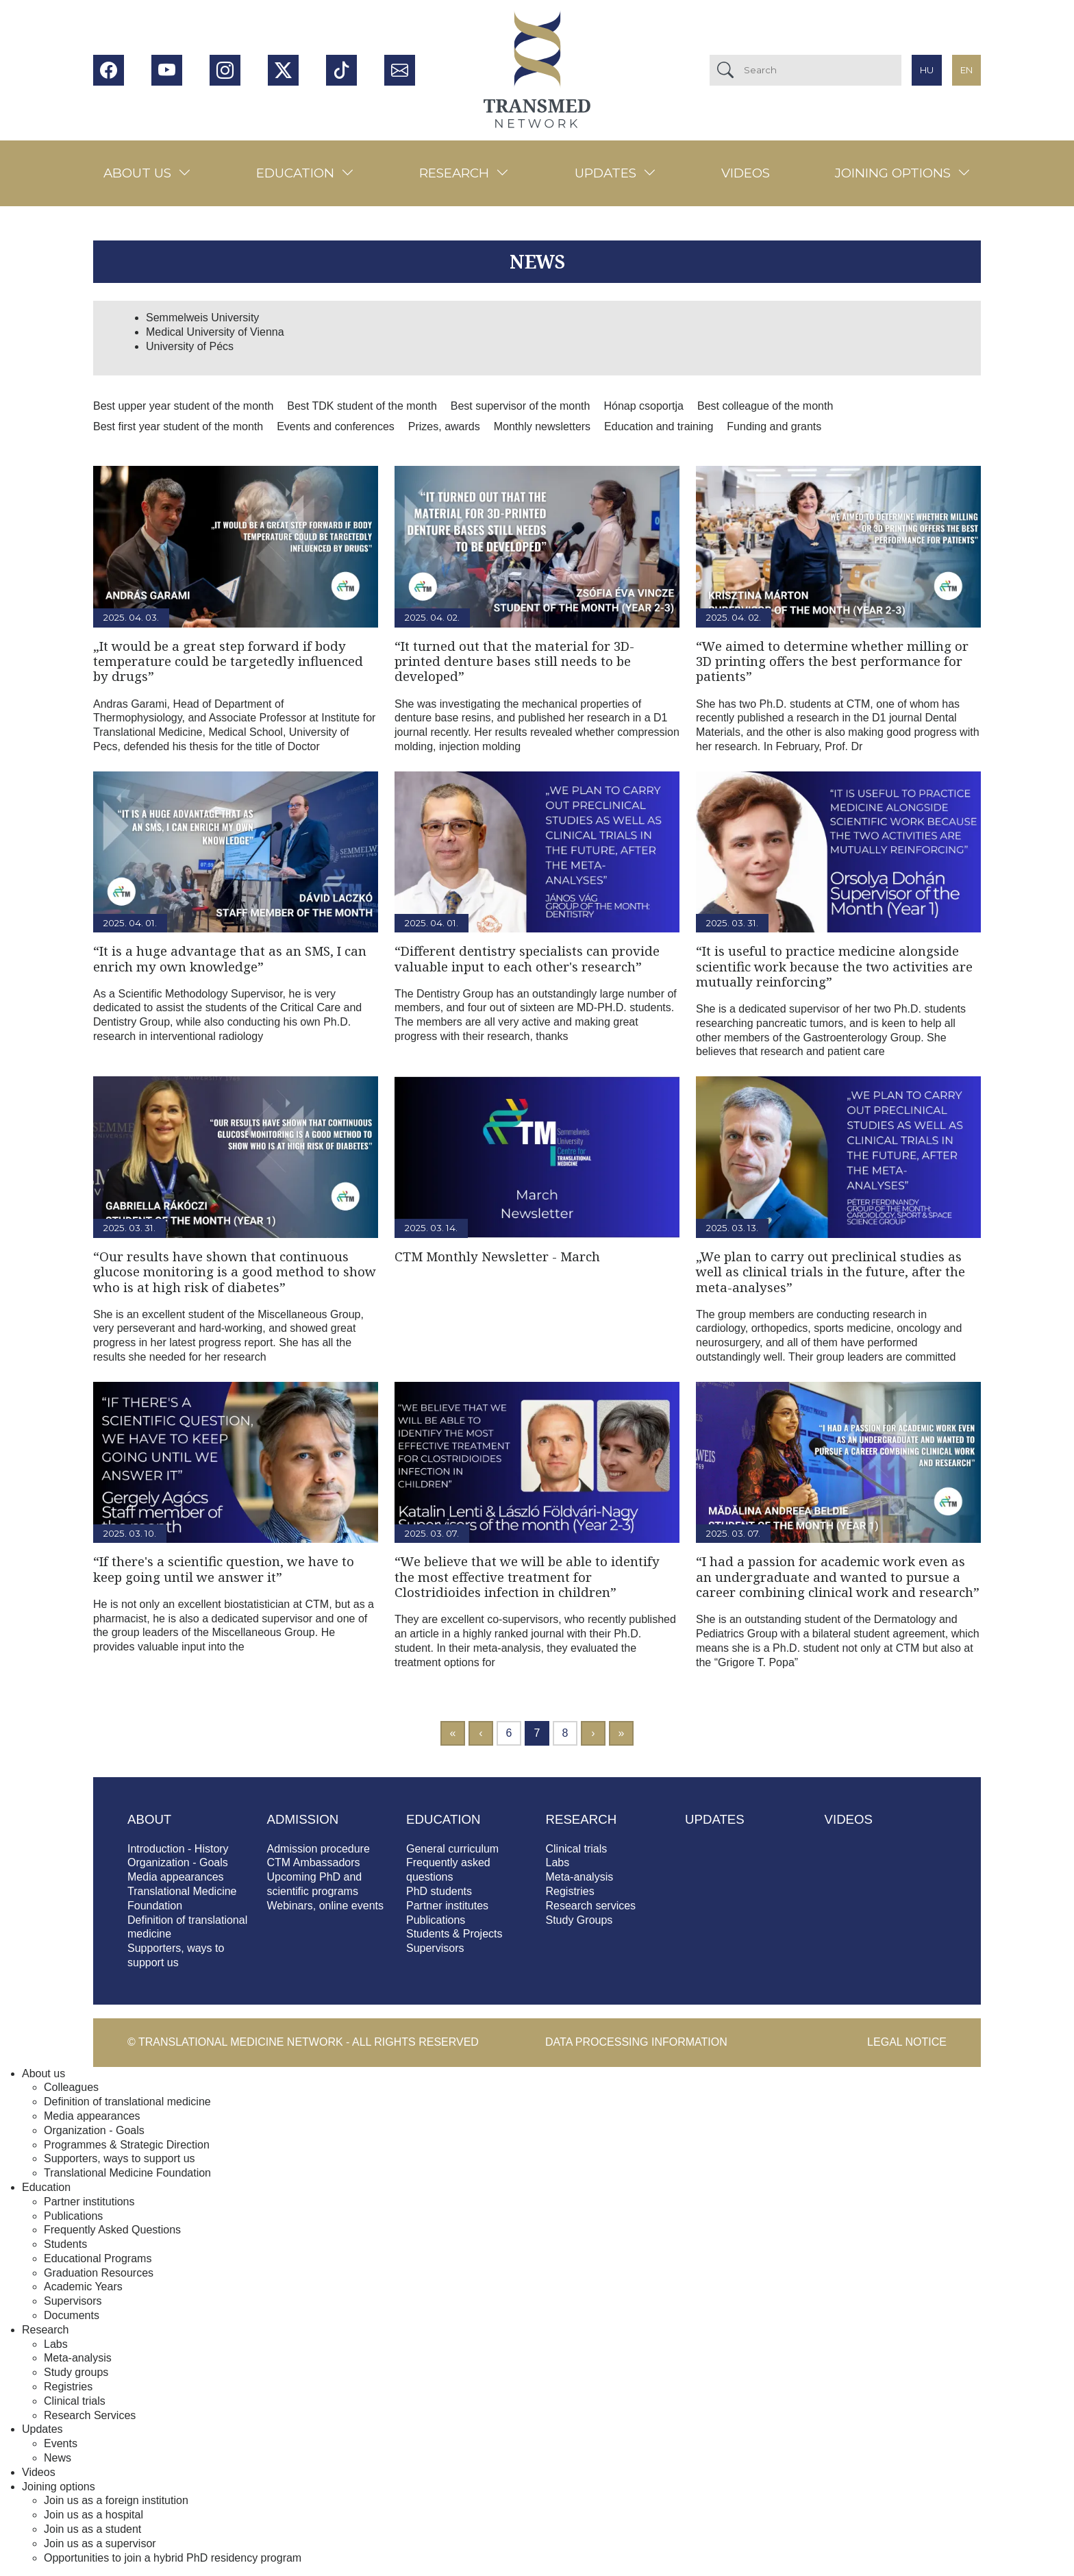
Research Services (90, 2415)
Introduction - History (178, 1849)
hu (927, 69)
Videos (745, 173)
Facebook (108, 70)
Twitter (283, 70)
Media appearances (175, 1877)
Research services (591, 1905)
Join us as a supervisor (100, 2543)
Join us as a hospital (93, 2515)
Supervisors (435, 1948)
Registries (570, 1891)
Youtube (166, 70)
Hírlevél (399, 70)
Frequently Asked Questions (112, 2230)
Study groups (76, 2372)
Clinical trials (577, 1849)
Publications (435, 1920)
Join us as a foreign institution (116, 2500)
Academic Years (83, 2286)
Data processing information (636, 2042)
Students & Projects (454, 1934)
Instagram (225, 70)
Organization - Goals (177, 1862)
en (966, 69)
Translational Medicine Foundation (127, 2173)
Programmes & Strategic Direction (127, 2145)
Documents (71, 2315)
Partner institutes (447, 1905)
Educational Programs (97, 2258)
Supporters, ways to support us (119, 2158)
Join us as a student (92, 2529)
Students (65, 2244)
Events (60, 2443)
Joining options (893, 173)
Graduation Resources (98, 2273)
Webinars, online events (325, 1905)
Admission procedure (318, 1849)
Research (454, 173)
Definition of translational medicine (127, 2101)
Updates (605, 173)
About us (137, 173)
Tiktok (341, 70)
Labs (558, 1862)
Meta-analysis (580, 1877)
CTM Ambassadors (313, 1862)
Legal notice (907, 2042)
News (57, 2458)
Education (295, 173)
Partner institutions (89, 2201)
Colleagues (71, 2087)
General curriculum (452, 1849)
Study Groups (579, 1920)
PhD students (439, 1891)
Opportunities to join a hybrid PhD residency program (172, 2558)
